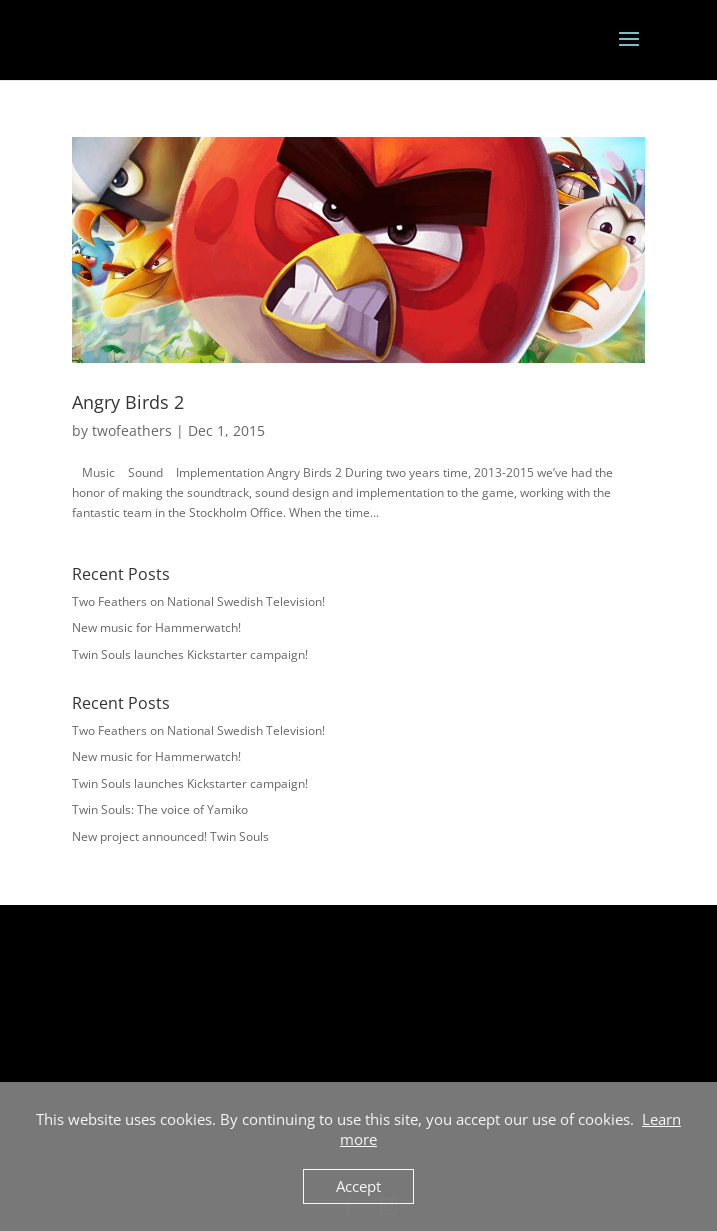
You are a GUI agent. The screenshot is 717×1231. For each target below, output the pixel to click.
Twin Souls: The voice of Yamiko (160, 809)
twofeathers (132, 430)
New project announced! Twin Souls (170, 836)
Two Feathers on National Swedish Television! (198, 601)
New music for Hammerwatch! (156, 627)
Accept (358, 1186)
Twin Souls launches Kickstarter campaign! (190, 654)
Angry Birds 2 (128, 402)
